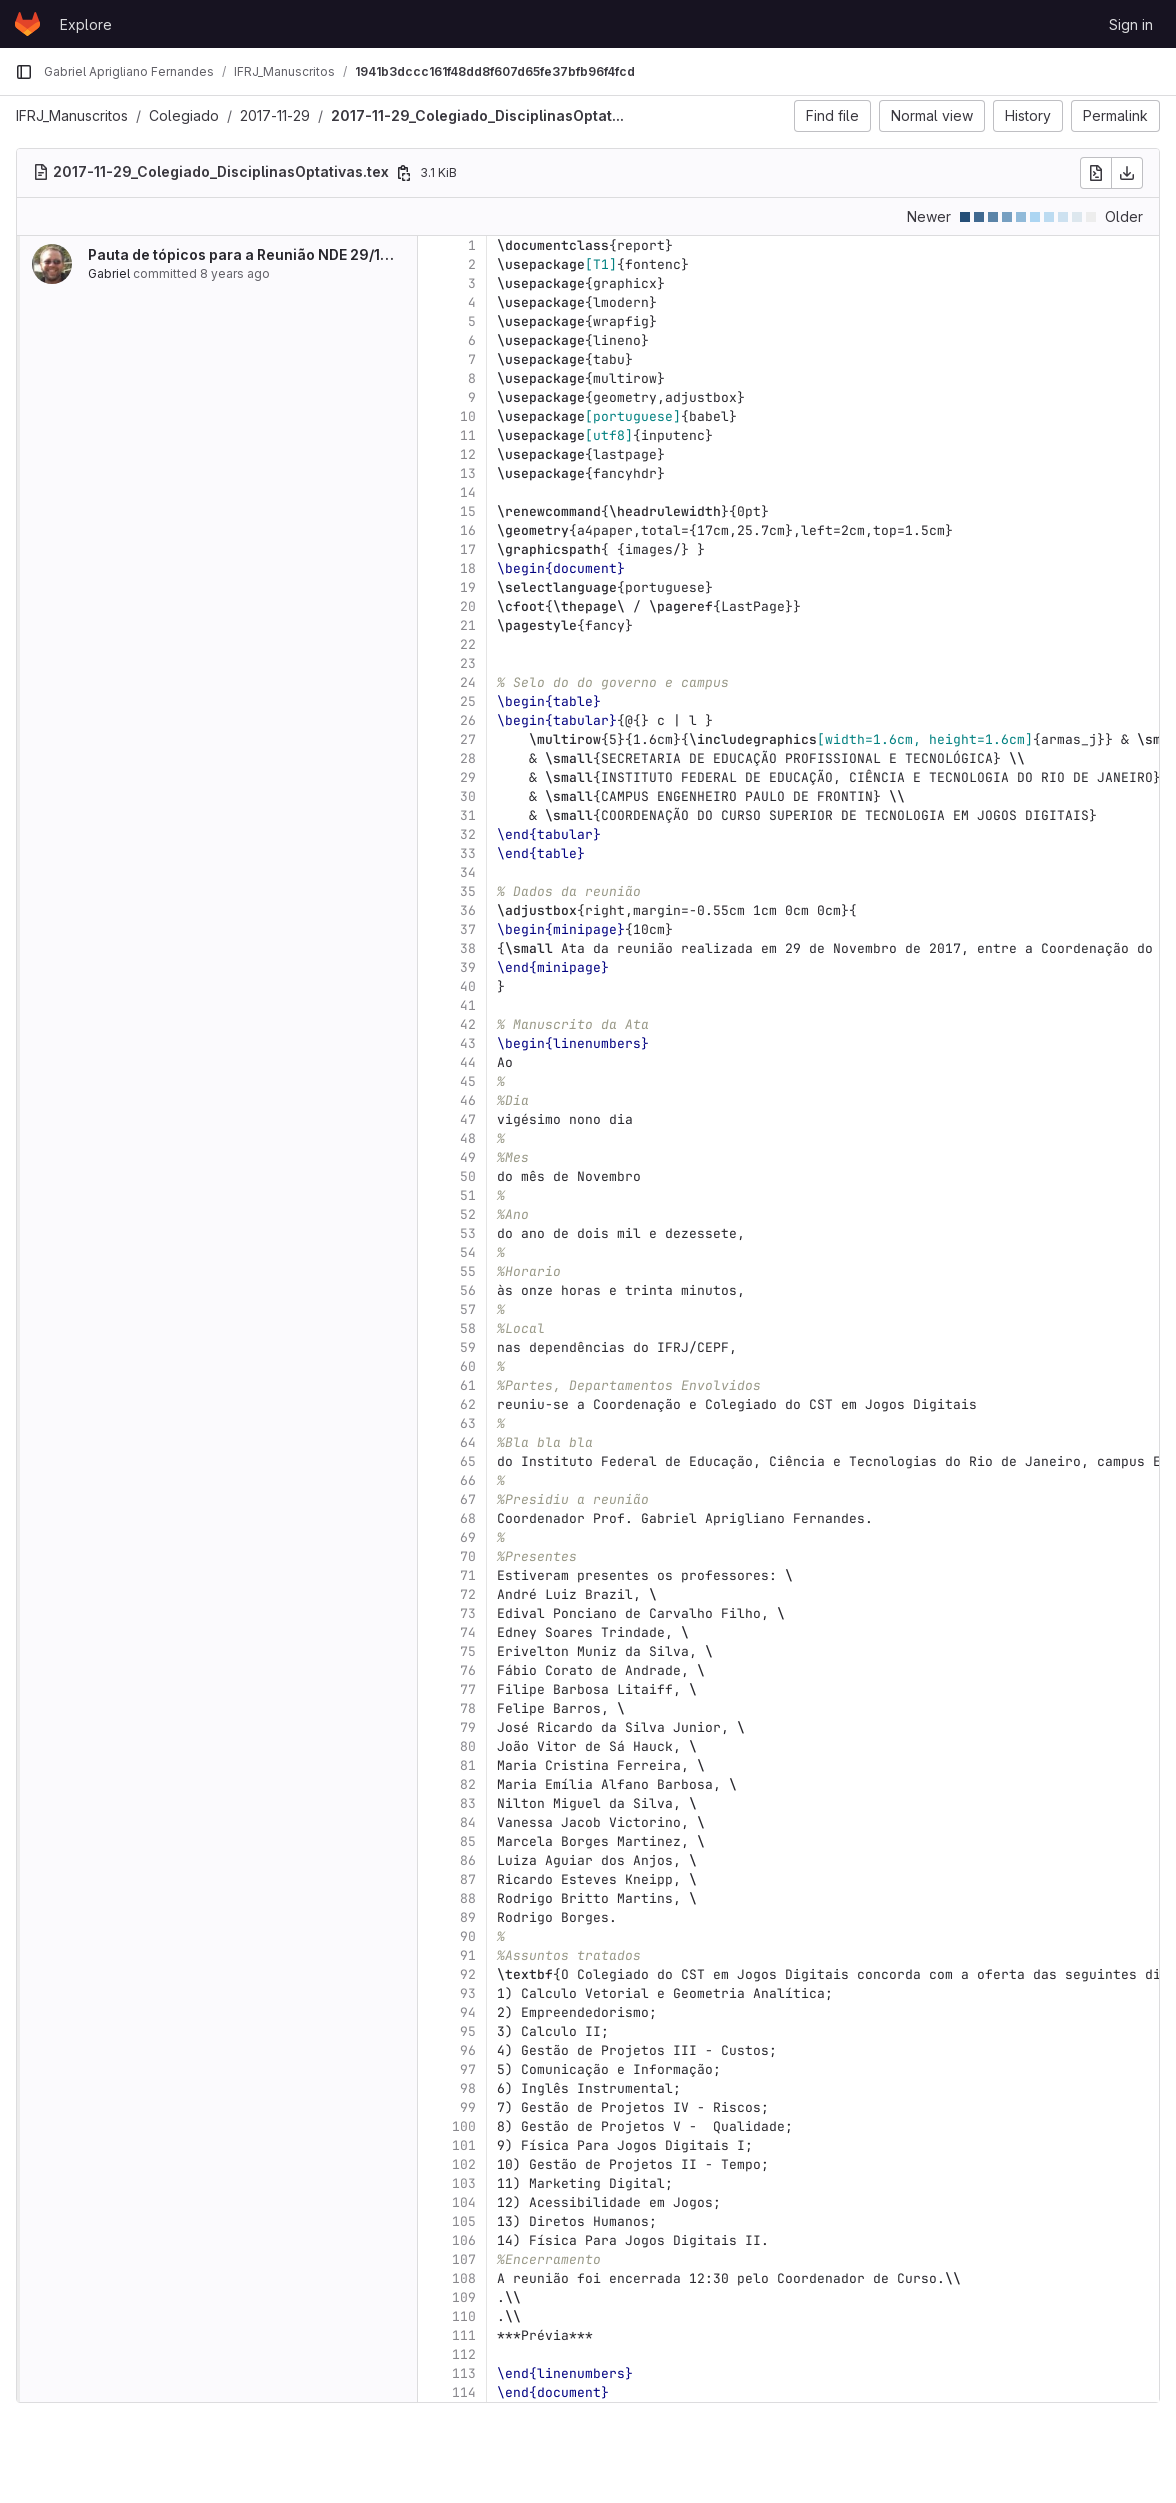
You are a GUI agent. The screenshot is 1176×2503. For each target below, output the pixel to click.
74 (468, 1632)
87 (468, 1879)
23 (468, 663)
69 (468, 1537)
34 (468, 872)
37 (468, 929)
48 (468, 1138)
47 (468, 1119)
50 (468, 1176)
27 (468, 739)
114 (464, 2392)
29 (468, 777)
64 (468, 1442)
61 (468, 1385)
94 (468, 2012)
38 (468, 948)
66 (468, 1480)
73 (468, 1613)
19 (468, 587)
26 (468, 720)
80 (468, 1746)
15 (468, 511)
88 (468, 1898)
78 (468, 1708)
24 (468, 682)
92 (468, 1974)
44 (468, 1062)
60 (468, 1366)
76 (468, 1670)
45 (468, 1081)
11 (468, 435)
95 (468, 2031)
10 (468, 416)
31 (468, 815)
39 (468, 967)
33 (468, 853)
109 (464, 2297)
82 (468, 1784)
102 (464, 2164)
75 (468, 1651)
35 (468, 891)
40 (468, 986)
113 (464, 2373)
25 (468, 701)
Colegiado (184, 115)
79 (468, 1727)
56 (468, 1290)
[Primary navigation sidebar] (24, 72)
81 (468, 1765)
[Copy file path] (404, 173)
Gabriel (109, 273)
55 (468, 1271)
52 (468, 1214)
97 (468, 2069)
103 (464, 2183)
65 (468, 1461)
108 (464, 2278)
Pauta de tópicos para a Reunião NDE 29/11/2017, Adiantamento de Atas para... (360, 254)
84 (468, 1822)
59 (468, 1347)
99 (468, 2107)
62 (468, 1404)
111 (464, 2335)
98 (468, 2088)
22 (468, 644)
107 (464, 2259)
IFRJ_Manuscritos (72, 115)
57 (468, 1309)
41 (468, 1005)
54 (468, 1252)
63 (468, 1423)
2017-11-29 (275, 115)
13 (468, 473)
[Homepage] (27, 24)
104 (464, 2202)
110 (464, 2316)
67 (468, 1499)
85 (468, 1841)
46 (468, 1100)
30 (468, 796)
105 (464, 2221)
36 (468, 910)
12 (468, 454)
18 (468, 568)
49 (468, 1157)
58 (468, 1328)
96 (468, 2050)
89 (468, 1917)
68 (468, 1518)
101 (464, 2145)
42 (468, 1024)
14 (468, 492)
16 (468, 530)
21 (468, 625)
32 (468, 834)
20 (468, 606)
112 (464, 2354)
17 (468, 549)
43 (468, 1043)
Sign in (1131, 24)
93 (468, 1993)
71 (468, 1575)
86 (468, 1860)
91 (468, 1955)
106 (464, 2240)
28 (468, 758)
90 (468, 1936)
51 (468, 1195)
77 (468, 1689)
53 (468, 1233)
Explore (86, 24)
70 (468, 1556)
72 (468, 1594)
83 (468, 1803)
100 (464, 2126)
